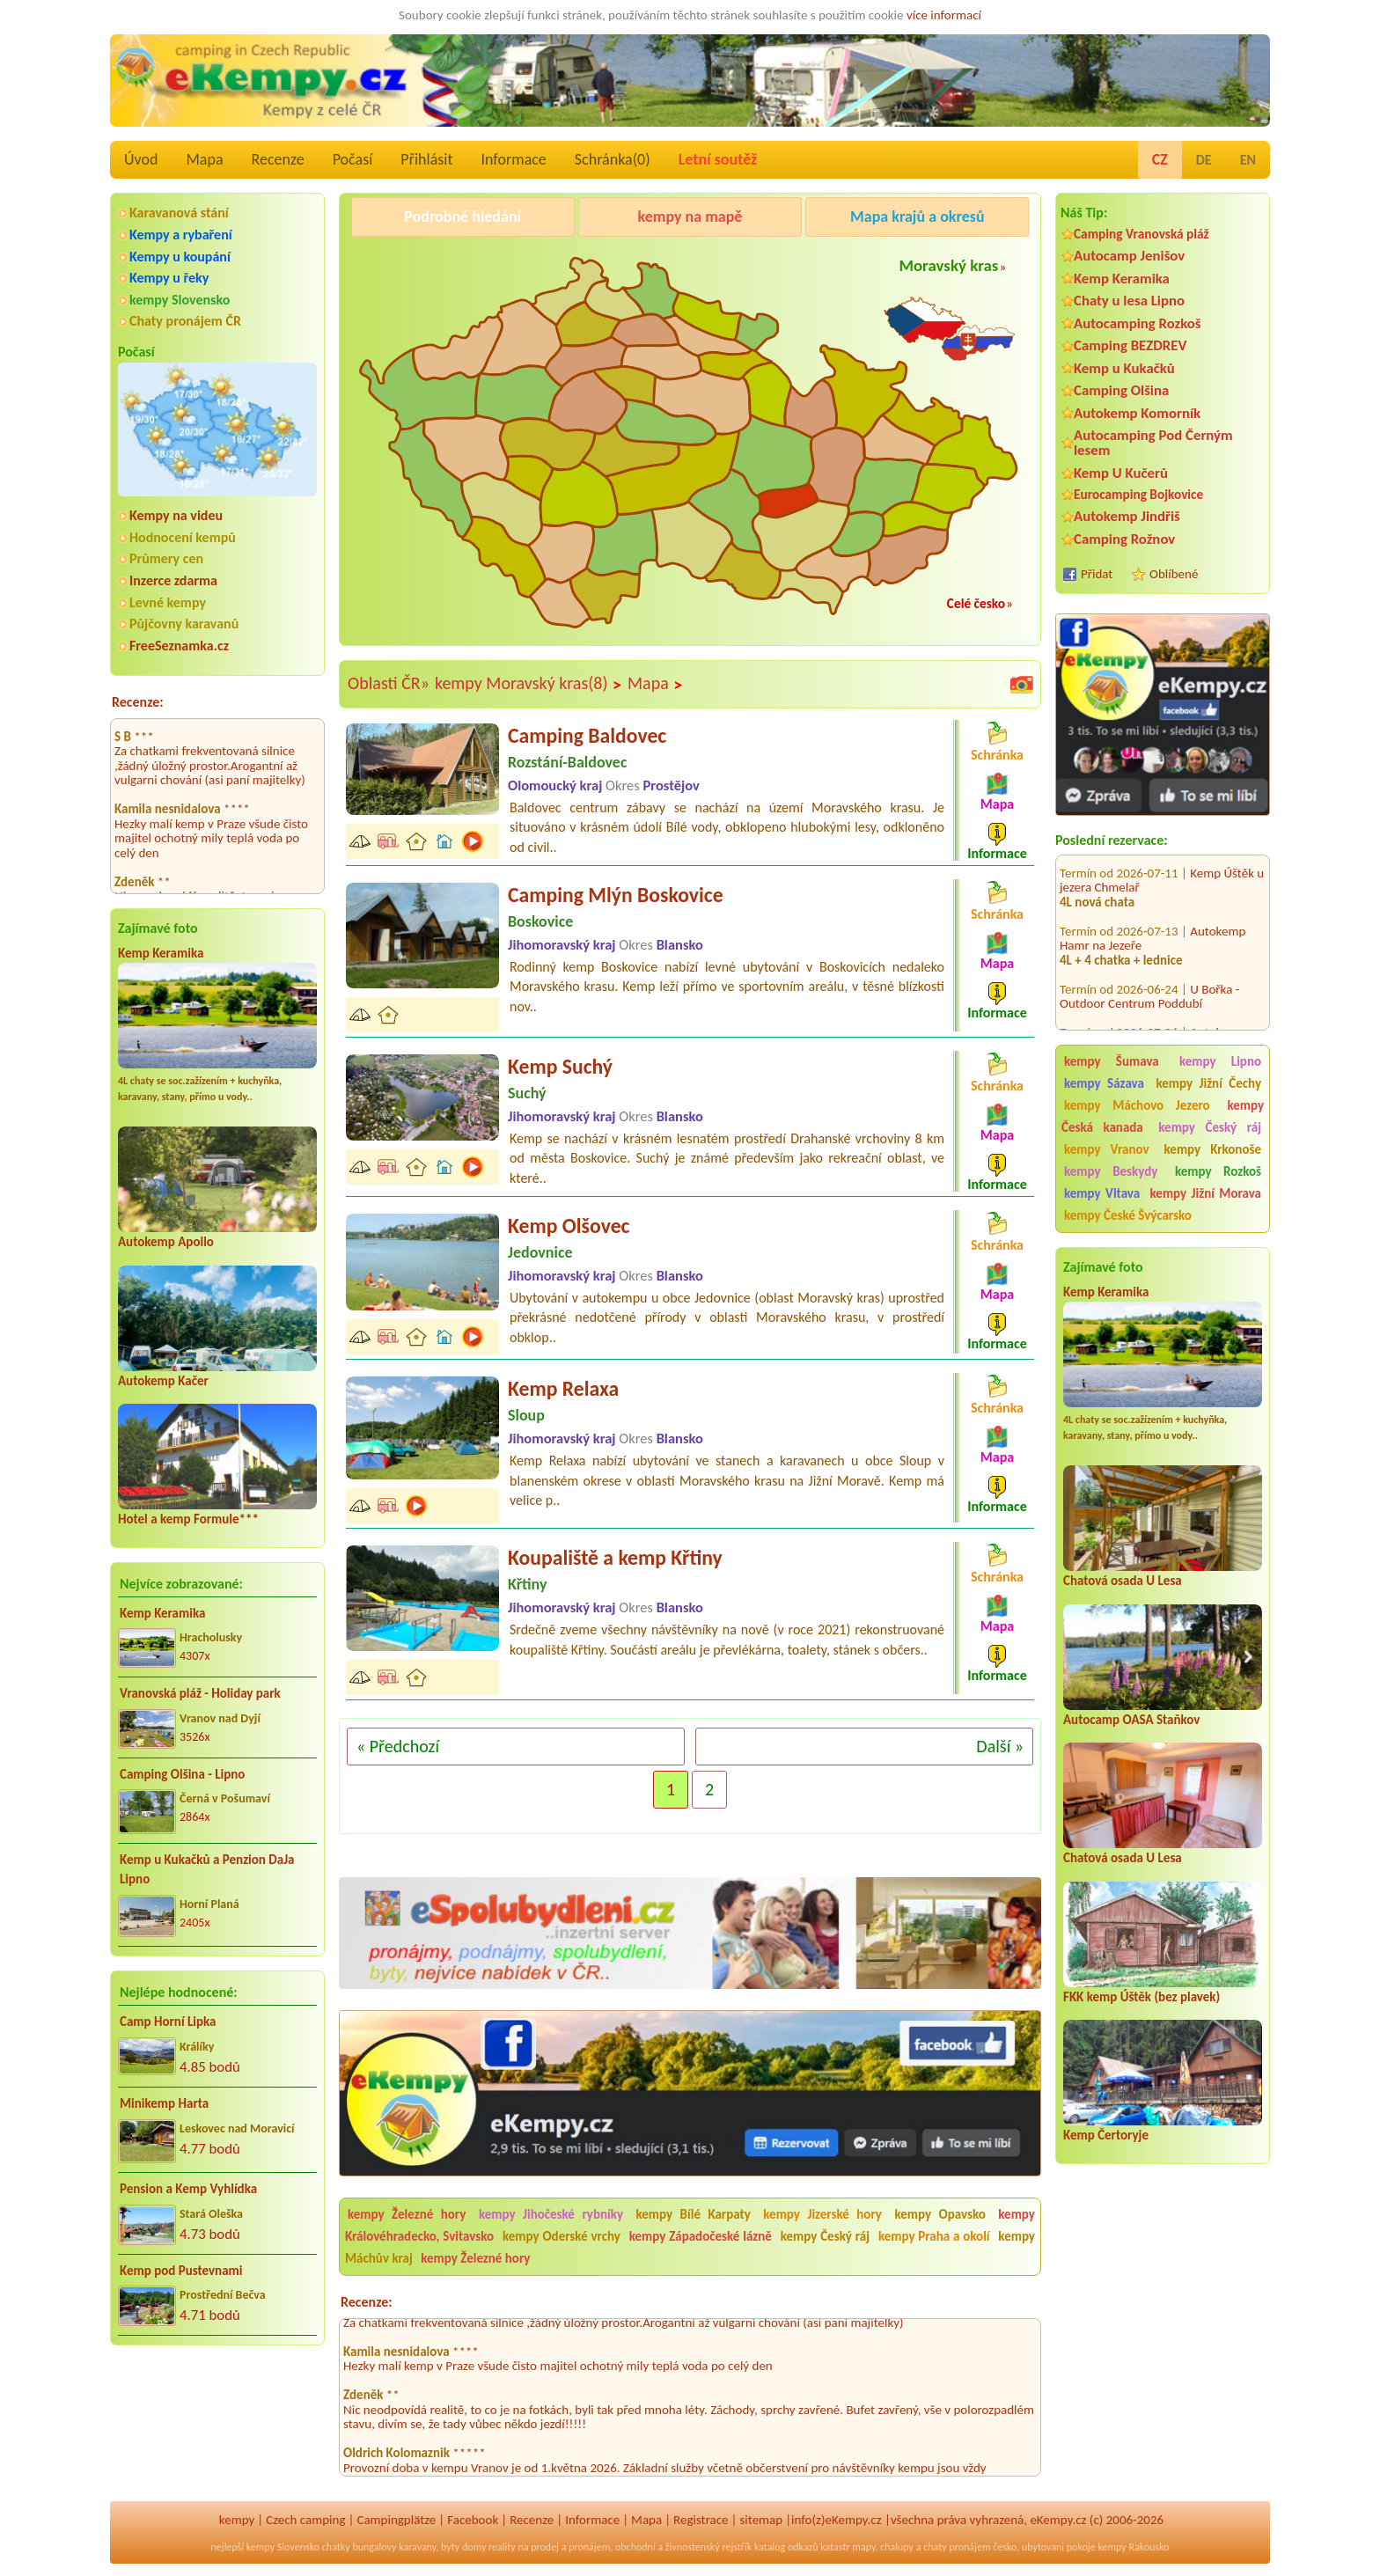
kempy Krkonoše (1212, 1149)
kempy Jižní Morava (1205, 1193)
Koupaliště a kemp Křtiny (615, 1557)
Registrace (700, 2520)
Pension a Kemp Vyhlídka (188, 2189)
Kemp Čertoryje (1106, 2135)
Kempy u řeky (169, 277)
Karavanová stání (179, 212)
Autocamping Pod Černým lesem (1153, 442)
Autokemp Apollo (166, 1242)
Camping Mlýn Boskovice (615, 894)
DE (1204, 159)
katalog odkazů (786, 2547)
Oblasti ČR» (388, 683)
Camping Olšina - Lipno (182, 1774)
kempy (236, 2520)
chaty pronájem (956, 2547)
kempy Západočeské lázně (700, 2236)
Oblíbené (1173, 574)
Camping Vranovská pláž (1141, 233)
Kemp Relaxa (563, 1388)
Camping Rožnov (1124, 539)
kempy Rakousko (1133, 2547)
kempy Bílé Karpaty (693, 2214)
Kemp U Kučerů (1121, 473)
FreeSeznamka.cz (179, 645)
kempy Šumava (1111, 1061)
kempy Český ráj (1209, 1127)
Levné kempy (167, 602)
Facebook (472, 2520)
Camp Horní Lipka (168, 2021)
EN (1248, 159)
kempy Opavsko (939, 2214)
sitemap (760, 2520)
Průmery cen (166, 558)
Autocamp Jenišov (1129, 255)
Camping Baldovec (587, 735)
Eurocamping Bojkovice (1138, 494)
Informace (513, 159)
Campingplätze (396, 2520)
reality (502, 2547)
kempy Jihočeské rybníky (551, 2214)
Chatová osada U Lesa (1122, 1581)
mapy (863, 2547)
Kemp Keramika (160, 953)
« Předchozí (397, 1746)
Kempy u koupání (180, 256)
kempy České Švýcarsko (1128, 1215)
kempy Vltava (1102, 1193)
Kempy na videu (176, 515)
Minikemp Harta (164, 2103)
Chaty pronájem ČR (185, 320)
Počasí (353, 159)
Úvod (141, 159)
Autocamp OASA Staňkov (1131, 1720)
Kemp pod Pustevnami (181, 2271)
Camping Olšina (1121, 390)
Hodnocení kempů (182, 537)
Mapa (204, 159)
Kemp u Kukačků (1124, 368)
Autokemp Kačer (163, 1381)
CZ (1160, 159)
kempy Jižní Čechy (1208, 1083)
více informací (944, 15)
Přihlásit (426, 159)
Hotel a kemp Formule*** (188, 1519)
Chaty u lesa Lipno (1129, 300)
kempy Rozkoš (1218, 1171)
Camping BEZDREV (1130, 345)
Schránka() (612, 159)
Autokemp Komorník (1137, 413)
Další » (1000, 1746)
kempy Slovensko (179, 299)
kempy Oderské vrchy (561, 2236)
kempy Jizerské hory (822, 2214)
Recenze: (138, 702)
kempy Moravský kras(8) (528, 683)
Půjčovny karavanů (184, 623)
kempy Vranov (1106, 1149)
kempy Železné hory (407, 2214)
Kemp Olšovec (568, 1225)
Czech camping (305, 2520)
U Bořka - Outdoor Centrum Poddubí (1149, 970)
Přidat (1096, 574)
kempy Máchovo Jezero (1137, 1105)
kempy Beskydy (1110, 1171)
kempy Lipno (1220, 1061)
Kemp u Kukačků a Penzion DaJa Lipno (207, 1870)
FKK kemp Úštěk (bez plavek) (1141, 1997)
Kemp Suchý (560, 1066)
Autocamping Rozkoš (1137, 323)
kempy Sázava (1104, 1083)
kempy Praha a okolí (934, 2236)
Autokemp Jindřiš (1127, 516)
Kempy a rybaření (180, 234)
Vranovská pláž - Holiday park (200, 1693)
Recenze (278, 159)
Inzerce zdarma (173, 580)
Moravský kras (948, 265)
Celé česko (976, 603)
